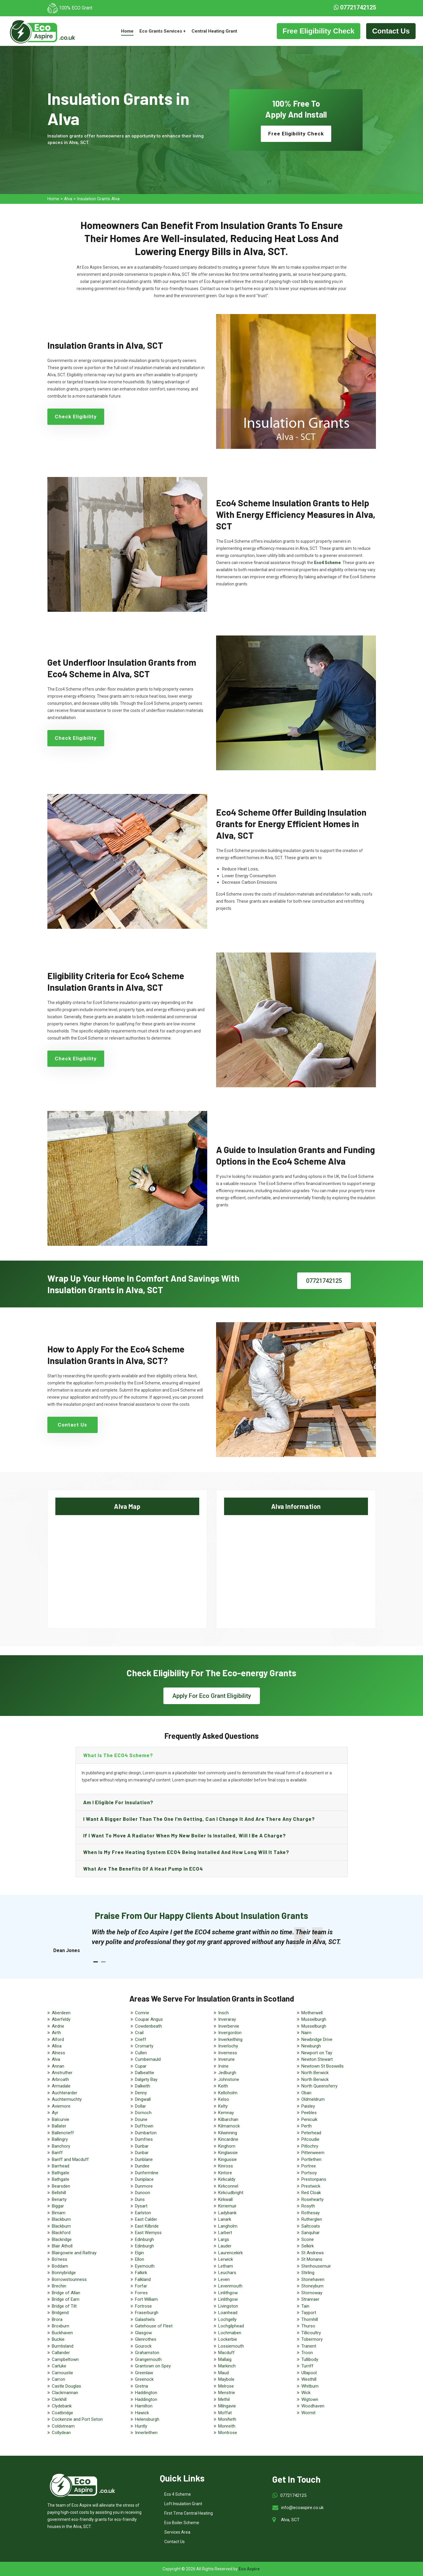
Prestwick (310, 2186)
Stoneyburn (312, 2286)
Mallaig (224, 2359)
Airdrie (58, 2026)
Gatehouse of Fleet (154, 2326)
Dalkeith (142, 2086)
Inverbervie (228, 2026)
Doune (141, 2119)
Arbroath (60, 2079)
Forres (141, 2292)
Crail (139, 2032)
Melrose (226, 2386)
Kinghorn (226, 2146)
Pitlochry (309, 2146)
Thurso (308, 2326)
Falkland (143, 2279)
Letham (225, 2266)
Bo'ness (59, 2259)
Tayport (308, 2312)
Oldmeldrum (313, 2099)
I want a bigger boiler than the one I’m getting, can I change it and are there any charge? (199, 1819)
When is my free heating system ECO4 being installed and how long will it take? (186, 1852)
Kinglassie (228, 2152)
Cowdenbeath (148, 2026)
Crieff (140, 2039)
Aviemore (61, 2106)
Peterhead (311, 2132)
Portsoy (309, 2172)
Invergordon (230, 2032)
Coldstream (63, 2426)
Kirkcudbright (230, 2192)
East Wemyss (148, 2232)
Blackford (61, 2232)
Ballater (59, 2126)
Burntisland (62, 2346)
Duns (140, 2199)
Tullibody (309, 2359)
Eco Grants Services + (162, 31)
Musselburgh (313, 2019)
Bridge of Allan (66, 2292)
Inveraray (227, 2019)
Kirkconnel (228, 2186)
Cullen (141, 2052)
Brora (57, 2319)
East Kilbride (147, 2226)
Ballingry (60, 2139)
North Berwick (315, 2072)
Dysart (141, 2206)
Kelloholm (227, 2092)
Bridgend (60, 2312)
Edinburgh (144, 2239)
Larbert (225, 2232)
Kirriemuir (227, 2206)
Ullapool (309, 2372)
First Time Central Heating (188, 2513)
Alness (58, 2052)
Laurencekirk (230, 2252)
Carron (58, 2379)
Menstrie (226, 2392)
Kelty (223, 2106)
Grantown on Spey (153, 2366)
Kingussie (227, 2159)
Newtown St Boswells (322, 2066)
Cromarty (144, 2046)
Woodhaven (312, 2406)
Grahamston (147, 2352)
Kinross (225, 2166)
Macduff (226, 2352)
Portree (308, 2166)
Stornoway (311, 2292)
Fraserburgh (146, 2312)
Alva (68, 198)
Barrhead (60, 2166)
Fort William (146, 2299)
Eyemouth (145, 2266)
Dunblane (144, 2159)
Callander (61, 2352)
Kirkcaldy (226, 2179)
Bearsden (61, 2186)
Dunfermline (146, 2172)
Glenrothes (145, 2339)
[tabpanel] (217, 1937)
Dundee (142, 2166)
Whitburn (310, 2386)
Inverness (227, 2052)
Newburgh (311, 2046)
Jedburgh (227, 2072)
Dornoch (143, 2112)
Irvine (223, 2066)
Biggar (58, 2206)
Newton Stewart (317, 2059)
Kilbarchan (228, 2119)
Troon (307, 2352)
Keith (223, 2086)
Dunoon (142, 2192)
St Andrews (312, 2252)
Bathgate (60, 2172)
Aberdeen (61, 2012)
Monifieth (227, 2419)
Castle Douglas (66, 2386)
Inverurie (226, 2059)
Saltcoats (310, 2226)
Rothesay (310, 2212)
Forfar (141, 2286)
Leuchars (227, 2272)
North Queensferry (319, 2086)
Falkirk (141, 2272)
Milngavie (227, 2406)
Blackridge (62, 2239)
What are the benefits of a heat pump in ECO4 (143, 1868)
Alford (58, 2039)
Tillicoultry (311, 2332)
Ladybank (227, 2212)
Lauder (224, 2246)
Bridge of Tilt (64, 2306)
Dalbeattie (144, 2072)
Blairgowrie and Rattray (74, 2252)
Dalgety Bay (146, 2079)
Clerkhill (59, 2399)
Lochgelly (227, 2319)
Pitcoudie (310, 2139)
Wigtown (309, 2399)
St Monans (311, 2259)
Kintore (225, 2172)
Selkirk (307, 2246)
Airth (56, 2032)
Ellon (139, 2259)
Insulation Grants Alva (98, 198)
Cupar (141, 2066)
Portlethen (311, 2159)
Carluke (59, 2366)
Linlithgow (228, 2292)
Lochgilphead (231, 2326)
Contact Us (391, 31)
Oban (306, 2092)
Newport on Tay (316, 2052)
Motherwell (312, 2012)
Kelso (223, 2099)
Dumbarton (146, 2132)
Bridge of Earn (65, 2299)
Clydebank (62, 2406)
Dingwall (143, 2099)
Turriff (307, 2366)
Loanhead (227, 2312)
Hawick (142, 2412)
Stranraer (310, 2299)
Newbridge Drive (316, 2039)
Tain (305, 2306)
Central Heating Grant (214, 31)
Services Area (177, 2532)
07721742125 (355, 7)
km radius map (127, 1567)
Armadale (61, 2086)
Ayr (55, 2112)
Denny (141, 2092)
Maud (223, 2372)
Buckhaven (62, 2332)
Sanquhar (310, 2232)
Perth (306, 2126)
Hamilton (143, 2406)
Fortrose (143, 2306)
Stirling (307, 2272)
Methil (224, 2399)
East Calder (146, 2219)
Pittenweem (312, 2152)
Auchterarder (64, 2092)
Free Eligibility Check (319, 31)
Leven (224, 2279)
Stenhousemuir (316, 2266)
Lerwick (225, 2259)
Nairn (306, 2032)
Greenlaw (144, 2372)
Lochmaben (229, 2332)
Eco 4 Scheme (177, 2494)
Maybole (226, 2379)
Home (127, 31)
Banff (57, 2152)
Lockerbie (227, 2339)
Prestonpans (313, 2179)
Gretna (141, 2386)
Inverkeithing (230, 2039)
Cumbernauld (148, 2059)
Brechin (59, 2286)
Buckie (58, 2339)
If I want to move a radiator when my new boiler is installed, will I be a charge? (184, 1835)
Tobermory (312, 2339)
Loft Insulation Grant (183, 2503)
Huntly (141, 2426)
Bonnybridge (64, 2272)
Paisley (308, 2106)
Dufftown (144, 2126)
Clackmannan (65, 2392)
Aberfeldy (61, 2019)
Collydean (61, 2432)
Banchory (61, 2146)
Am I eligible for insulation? (118, 1802)
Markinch (227, 2366)
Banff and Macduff (70, 2159)
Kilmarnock (229, 2126)
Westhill (308, 2379)
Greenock (144, 2379)
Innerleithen (146, 2432)
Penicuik (309, 2119)
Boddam (60, 2266)
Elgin (139, 2252)
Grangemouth (148, 2359)
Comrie (142, 2012)
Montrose (227, 2432)
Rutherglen (311, 2219)
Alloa (57, 2046)
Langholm (227, 2226)
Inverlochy (228, 2046)
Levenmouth (230, 2286)
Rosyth (308, 2206)
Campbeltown (65, 2359)
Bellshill (59, 2192)
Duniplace (144, 2179)
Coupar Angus (149, 2019)
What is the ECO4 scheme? (118, 1755)
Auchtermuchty (67, 2099)
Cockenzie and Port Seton (77, 2419)
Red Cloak (311, 2192)
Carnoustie (62, 2372)
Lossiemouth (231, 2346)
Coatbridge (62, 2412)
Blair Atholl (62, 2246)
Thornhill (309, 2319)
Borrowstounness (69, 2279)
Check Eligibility (76, 417)
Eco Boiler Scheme (181, 2522)
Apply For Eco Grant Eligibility (211, 1695)
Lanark (224, 2219)
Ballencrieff (63, 2132)
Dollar (140, 2106)
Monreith (226, 2426)
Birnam (58, 2212)
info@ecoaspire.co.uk (302, 2507)
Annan (58, 2066)
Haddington (146, 2392)
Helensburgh (147, 2419)
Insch (223, 2012)
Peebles (309, 2112)
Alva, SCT (290, 2519)
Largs (223, 2239)
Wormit (308, 2412)
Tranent (308, 2346)
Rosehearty (312, 2199)
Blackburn (61, 2219)
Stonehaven (312, 2279)
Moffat (225, 2412)
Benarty (59, 2199)
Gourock (143, 2346)
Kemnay (226, 2112)
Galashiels (145, 2319)
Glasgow (143, 2332)
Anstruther (62, 2072)
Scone (307, 2239)
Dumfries (144, 2139)
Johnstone (228, 2079)
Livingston (228, 2306)
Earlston (143, 2212)
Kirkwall (225, 2199)
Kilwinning (227, 2132)
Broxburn (60, 2326)
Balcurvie (60, 2119)
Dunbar (142, 2146)
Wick (306, 2392)
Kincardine (228, 2139)
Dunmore (144, 2186)
